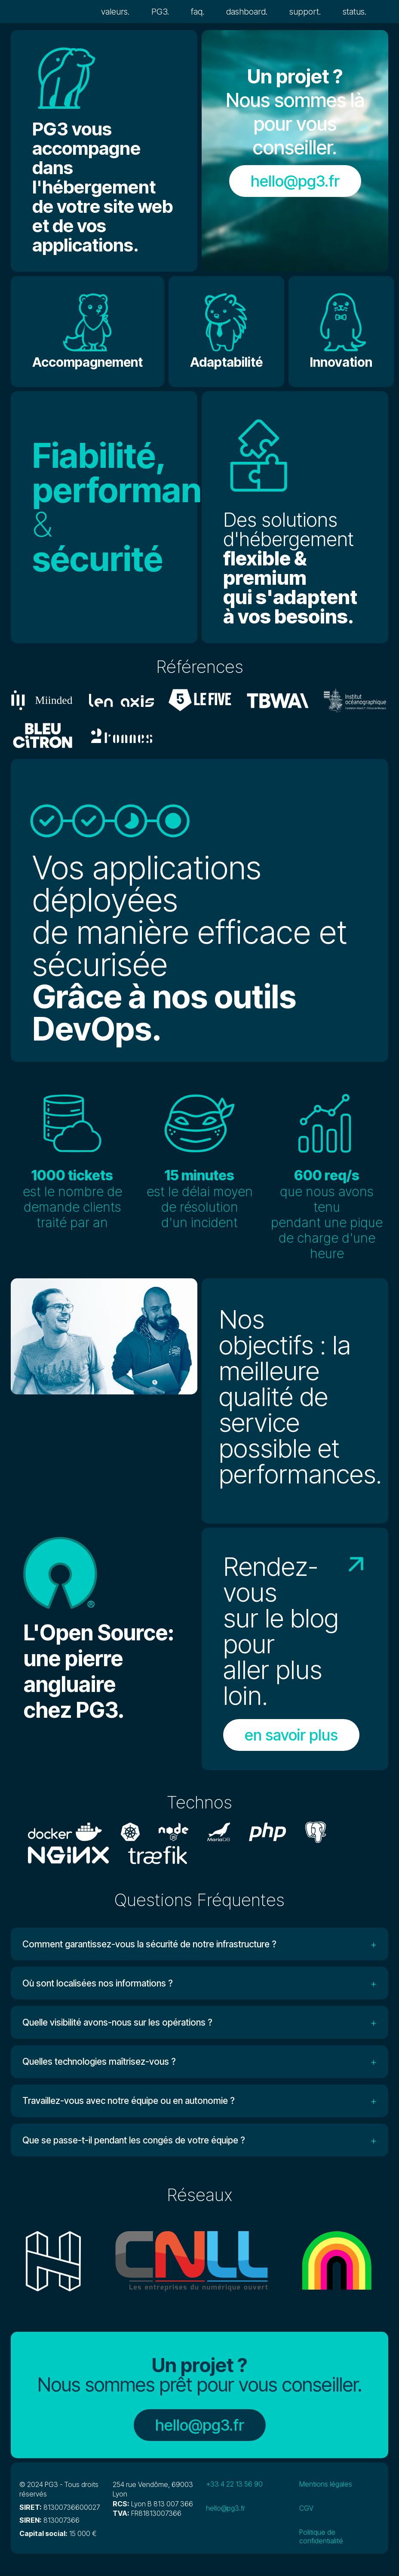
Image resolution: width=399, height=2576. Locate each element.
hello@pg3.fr (295, 181)
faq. (198, 11)
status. (355, 11)
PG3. (160, 11)
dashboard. (247, 11)
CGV (306, 2515)
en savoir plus (291, 1735)
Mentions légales (325, 2491)
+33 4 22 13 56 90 (234, 2491)
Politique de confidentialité (321, 2543)
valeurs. (115, 11)
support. (305, 11)
